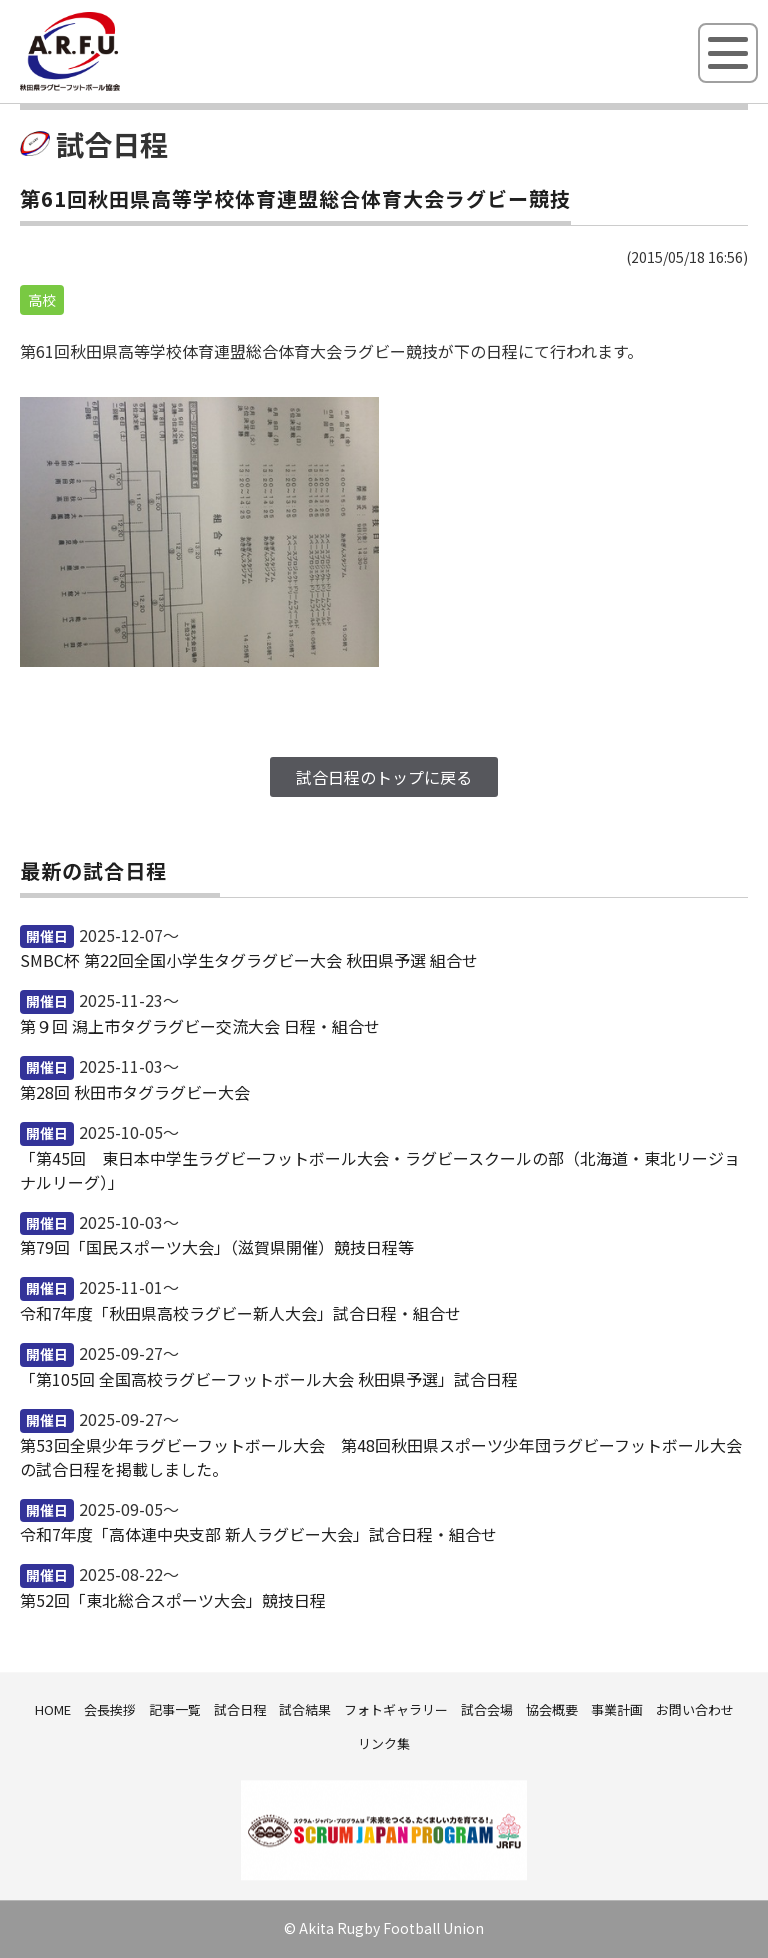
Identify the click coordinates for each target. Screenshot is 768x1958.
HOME (53, 1709)
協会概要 (552, 1709)
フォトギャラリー (396, 1709)
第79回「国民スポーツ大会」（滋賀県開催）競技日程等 (217, 1247)
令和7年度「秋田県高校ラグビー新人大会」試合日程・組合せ (240, 1313)
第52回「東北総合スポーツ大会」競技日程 (173, 1600)
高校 (42, 300)
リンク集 (384, 1743)
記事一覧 (175, 1709)
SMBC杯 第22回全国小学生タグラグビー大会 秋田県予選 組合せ (249, 960)
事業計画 (617, 1709)
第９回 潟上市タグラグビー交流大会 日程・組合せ (200, 1026)
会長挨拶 (110, 1709)
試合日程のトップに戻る (384, 777)
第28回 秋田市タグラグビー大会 (135, 1092)
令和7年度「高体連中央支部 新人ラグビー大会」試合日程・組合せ (258, 1534)
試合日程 (240, 1709)
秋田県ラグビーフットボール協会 (115, 87)
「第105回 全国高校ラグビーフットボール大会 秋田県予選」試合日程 (269, 1379)
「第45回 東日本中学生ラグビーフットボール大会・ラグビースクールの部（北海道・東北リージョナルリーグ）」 (380, 1170)
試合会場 (487, 1709)
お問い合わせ (695, 1709)
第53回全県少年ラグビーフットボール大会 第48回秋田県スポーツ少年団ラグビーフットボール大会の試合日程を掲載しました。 (381, 1457)
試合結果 (305, 1709)
